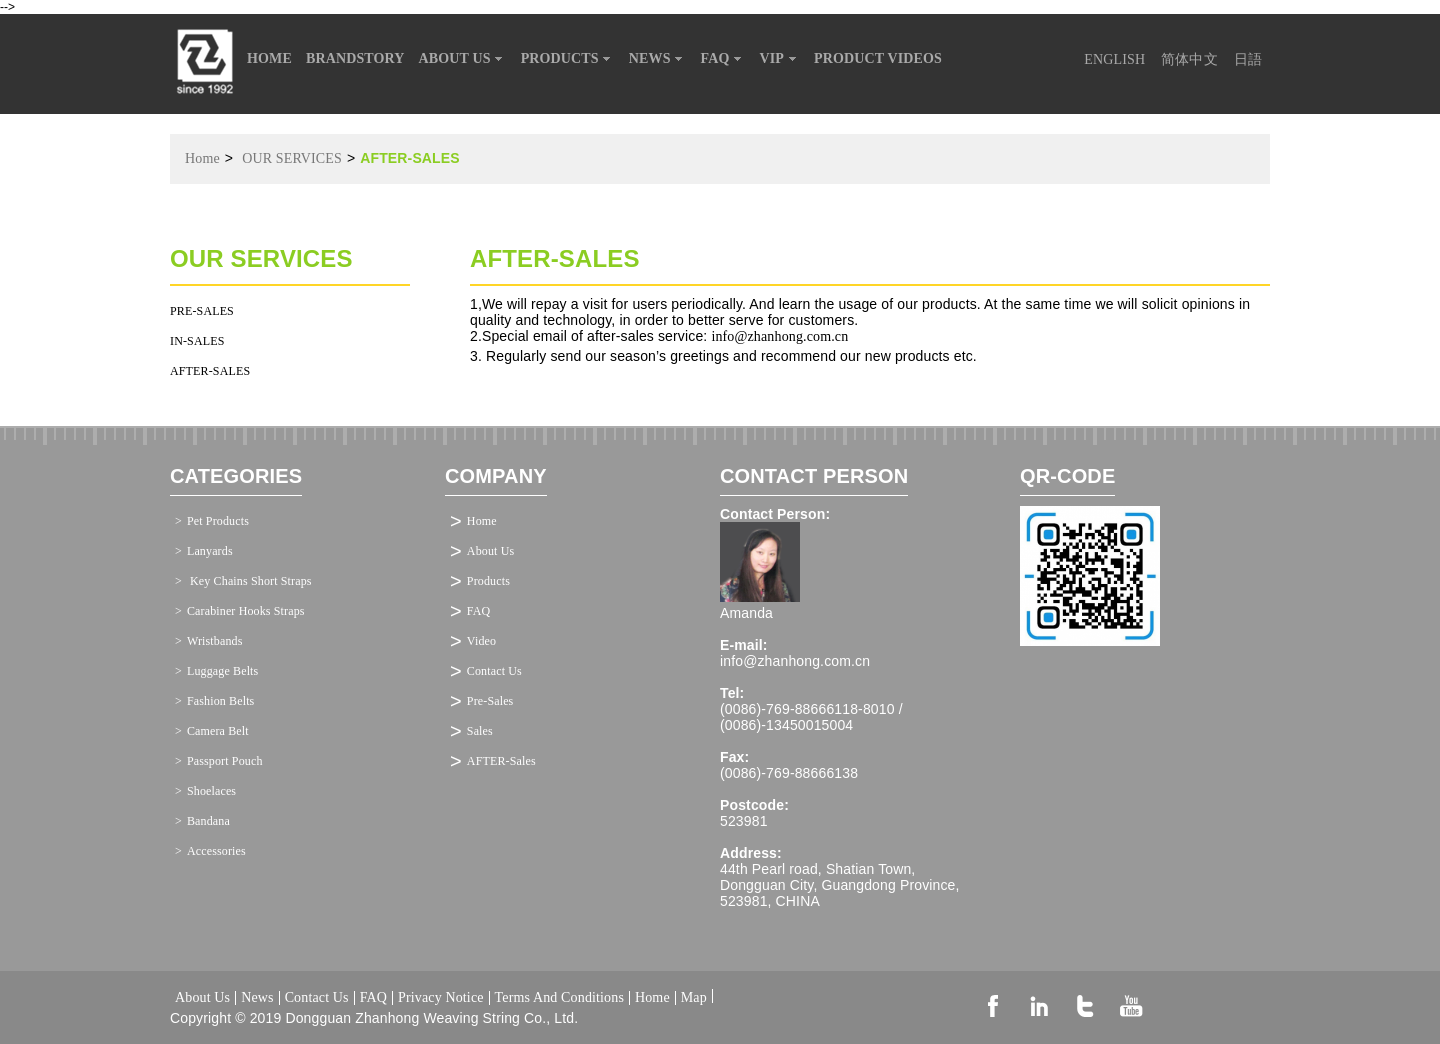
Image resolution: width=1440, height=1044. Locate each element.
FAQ (723, 59)
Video (481, 641)
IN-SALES (197, 341)
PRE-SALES (202, 311)
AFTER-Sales (501, 761)
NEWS (658, 59)
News (257, 998)
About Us (490, 551)
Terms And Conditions (559, 998)
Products (488, 581)
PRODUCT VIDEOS (878, 58)
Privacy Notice (441, 998)
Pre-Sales (490, 701)
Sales (480, 731)
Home (202, 158)
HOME (269, 58)
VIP (780, 59)
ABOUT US (463, 59)
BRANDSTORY (355, 58)
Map (694, 996)
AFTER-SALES (210, 371)
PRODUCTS (568, 59)
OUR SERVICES (292, 158)
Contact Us (494, 671)
